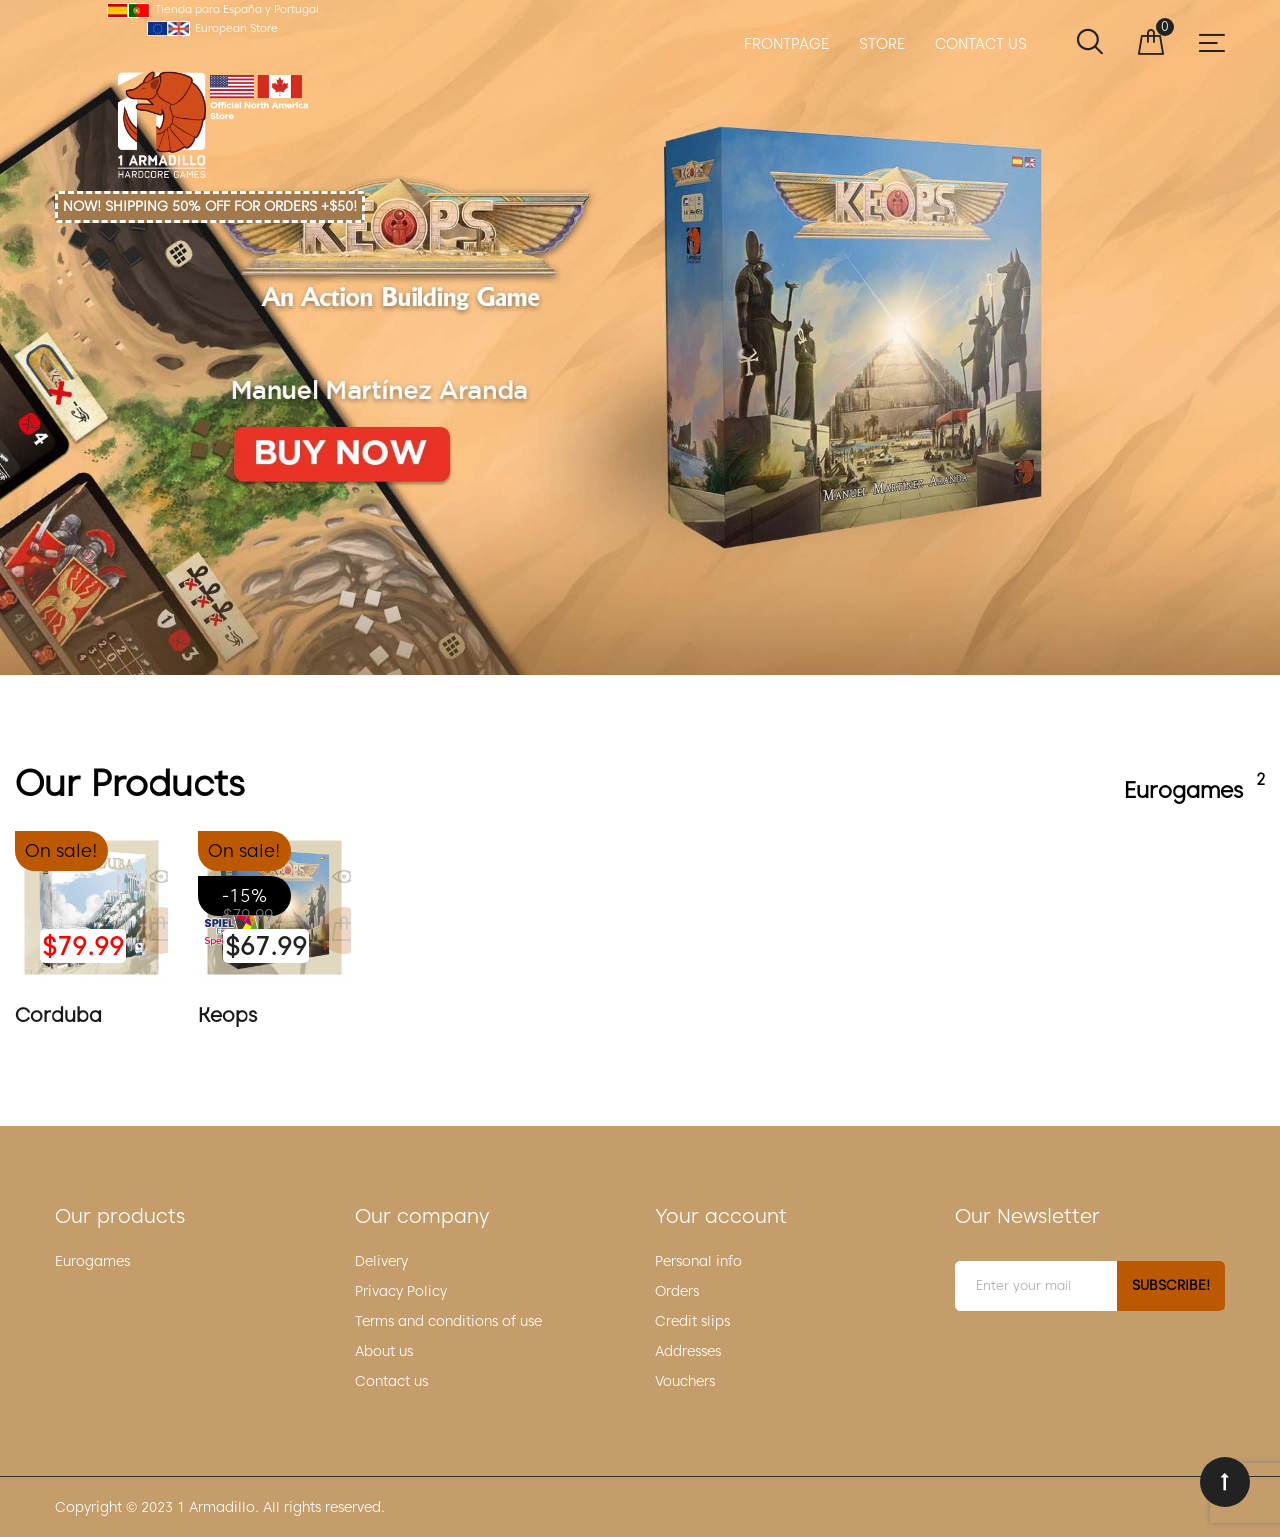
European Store (236, 28)
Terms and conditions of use (448, 1321)
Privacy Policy (401, 1291)
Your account (721, 1216)
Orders (677, 1291)
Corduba (58, 1015)
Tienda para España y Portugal (237, 9)
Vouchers (685, 1381)
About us (384, 1351)
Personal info (698, 1261)
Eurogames (92, 1261)
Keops (640, 337)
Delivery (381, 1261)
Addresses (688, 1351)
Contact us (391, 1381)
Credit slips (692, 1321)
